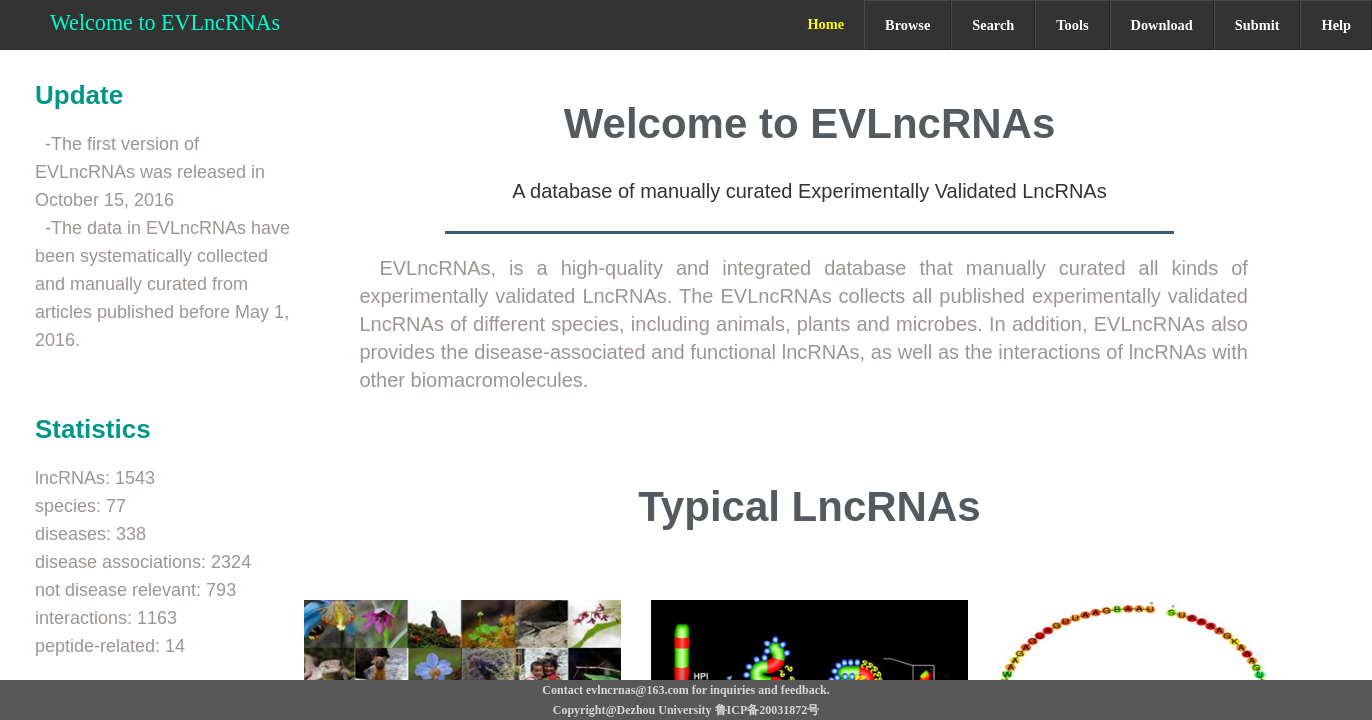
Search (993, 25)
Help (1336, 25)
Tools (1072, 25)
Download (1162, 25)
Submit (1257, 25)
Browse (907, 25)
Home (825, 24)
